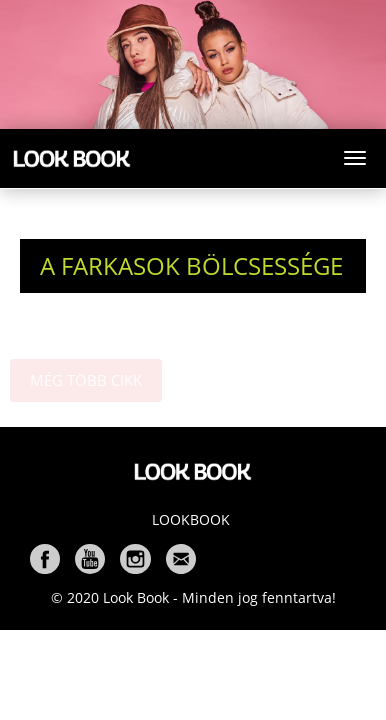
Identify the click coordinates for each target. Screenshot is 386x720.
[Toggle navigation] (355, 158)
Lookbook (191, 519)
